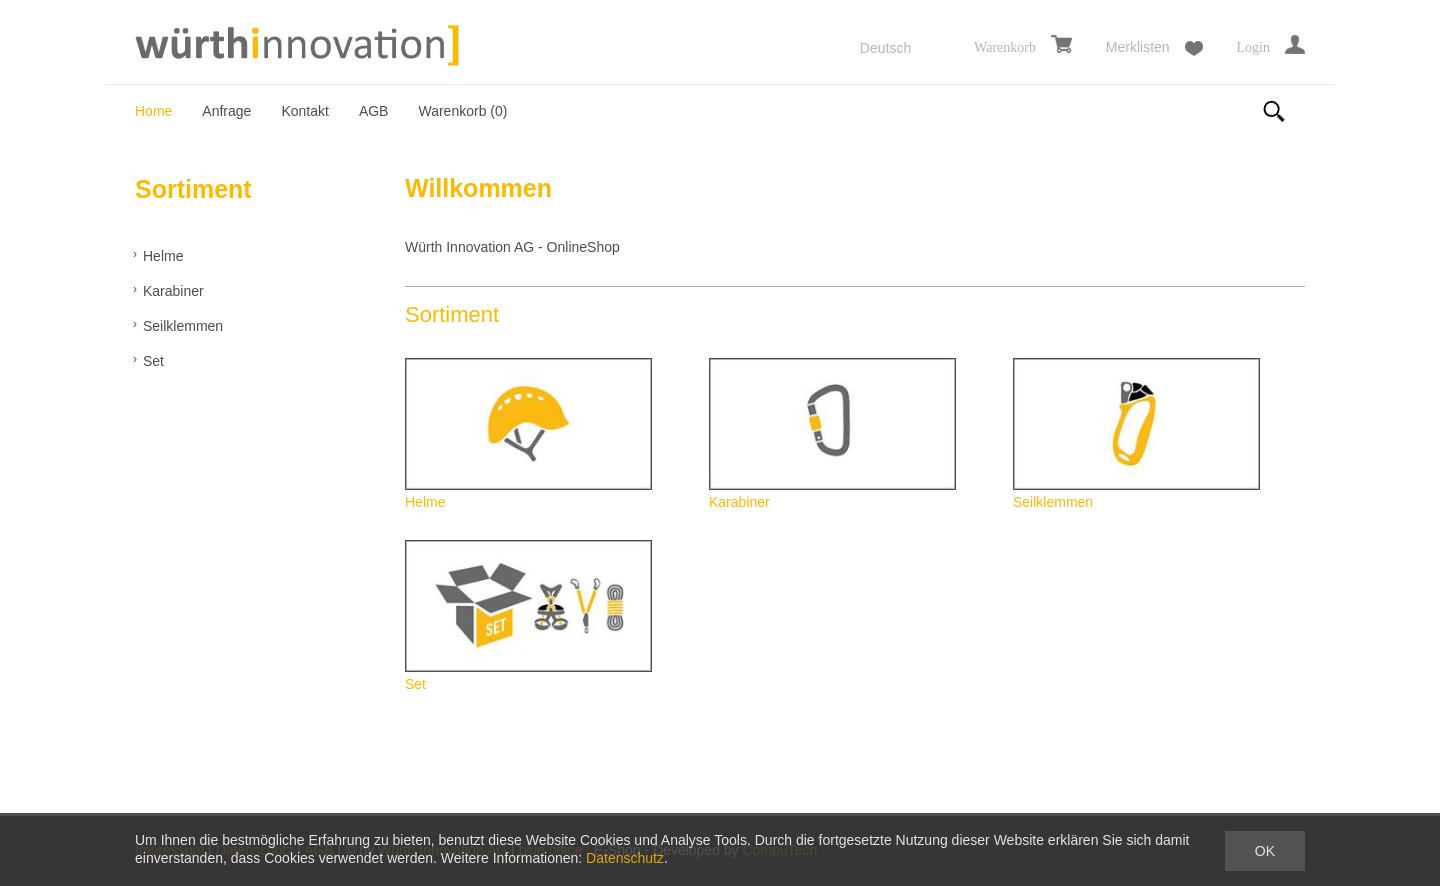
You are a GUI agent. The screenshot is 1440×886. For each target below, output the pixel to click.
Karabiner (173, 291)
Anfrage (226, 111)
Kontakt (304, 111)
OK (1265, 851)
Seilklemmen (183, 326)
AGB (374, 111)
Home (153, 111)
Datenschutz (625, 858)
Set (153, 361)
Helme (163, 256)
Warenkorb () (462, 111)
